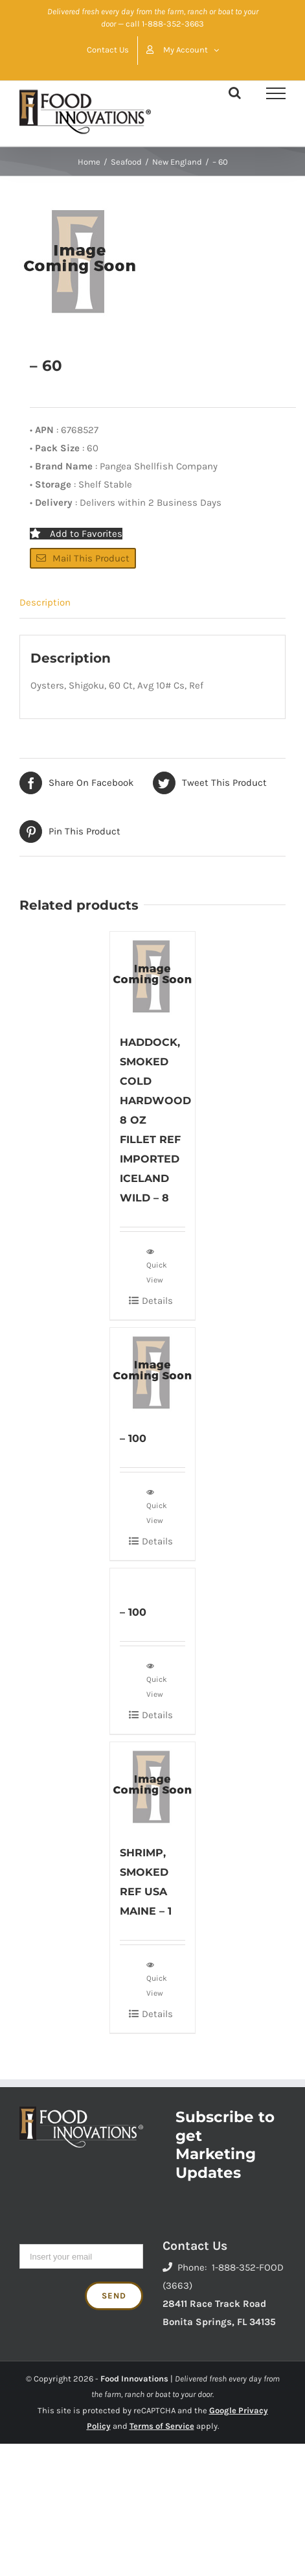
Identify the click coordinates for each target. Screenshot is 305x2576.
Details (157, 1300)
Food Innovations (134, 2378)
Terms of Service (162, 2426)
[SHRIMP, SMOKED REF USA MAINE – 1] (152, 1786)
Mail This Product (83, 558)
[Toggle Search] (235, 92)
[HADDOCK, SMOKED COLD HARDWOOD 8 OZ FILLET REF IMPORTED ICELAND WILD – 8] (152, 976)
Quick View (156, 1265)
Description (45, 602)
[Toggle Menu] (276, 93)
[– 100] (152, 1372)
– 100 (133, 1438)
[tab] (152, 603)
